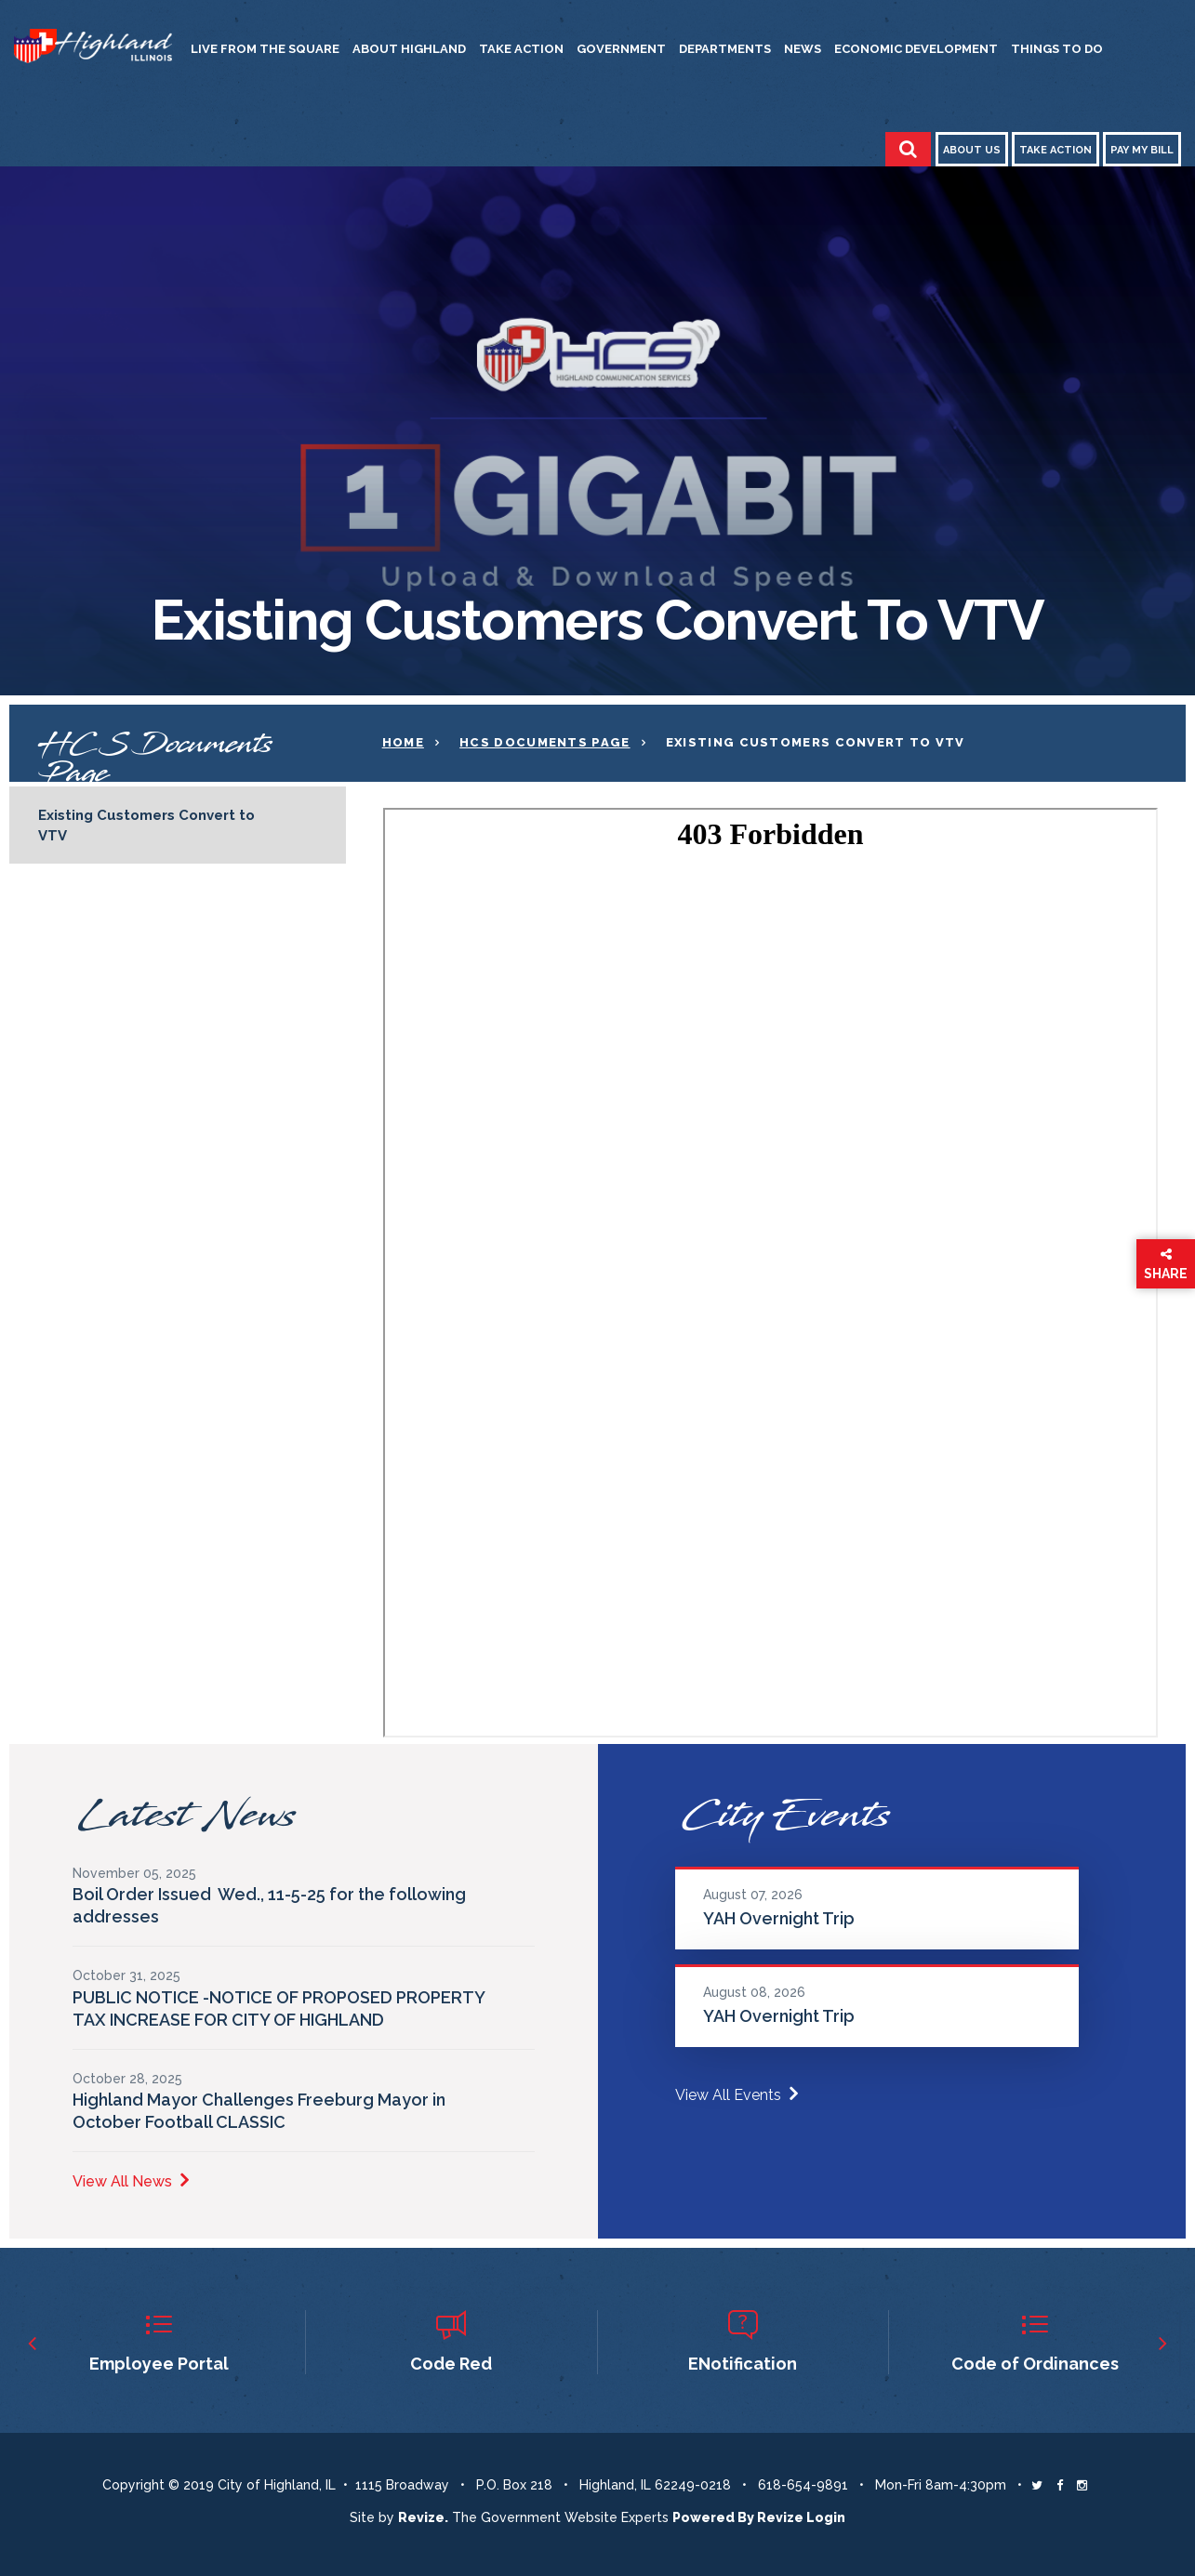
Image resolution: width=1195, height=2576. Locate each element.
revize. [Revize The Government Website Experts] (423, 2517)
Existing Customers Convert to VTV (146, 825)
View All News (131, 2181)
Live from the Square (265, 49)
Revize (780, 2517)
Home (403, 742)
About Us (972, 150)
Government (621, 49)
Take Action (521, 49)
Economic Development (916, 49)
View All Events (736, 2095)
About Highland (409, 49)
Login (825, 2517)
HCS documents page (544, 742)
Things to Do (1057, 49)
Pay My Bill (1142, 150)
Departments (725, 49)
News (802, 49)
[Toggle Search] (908, 149)
